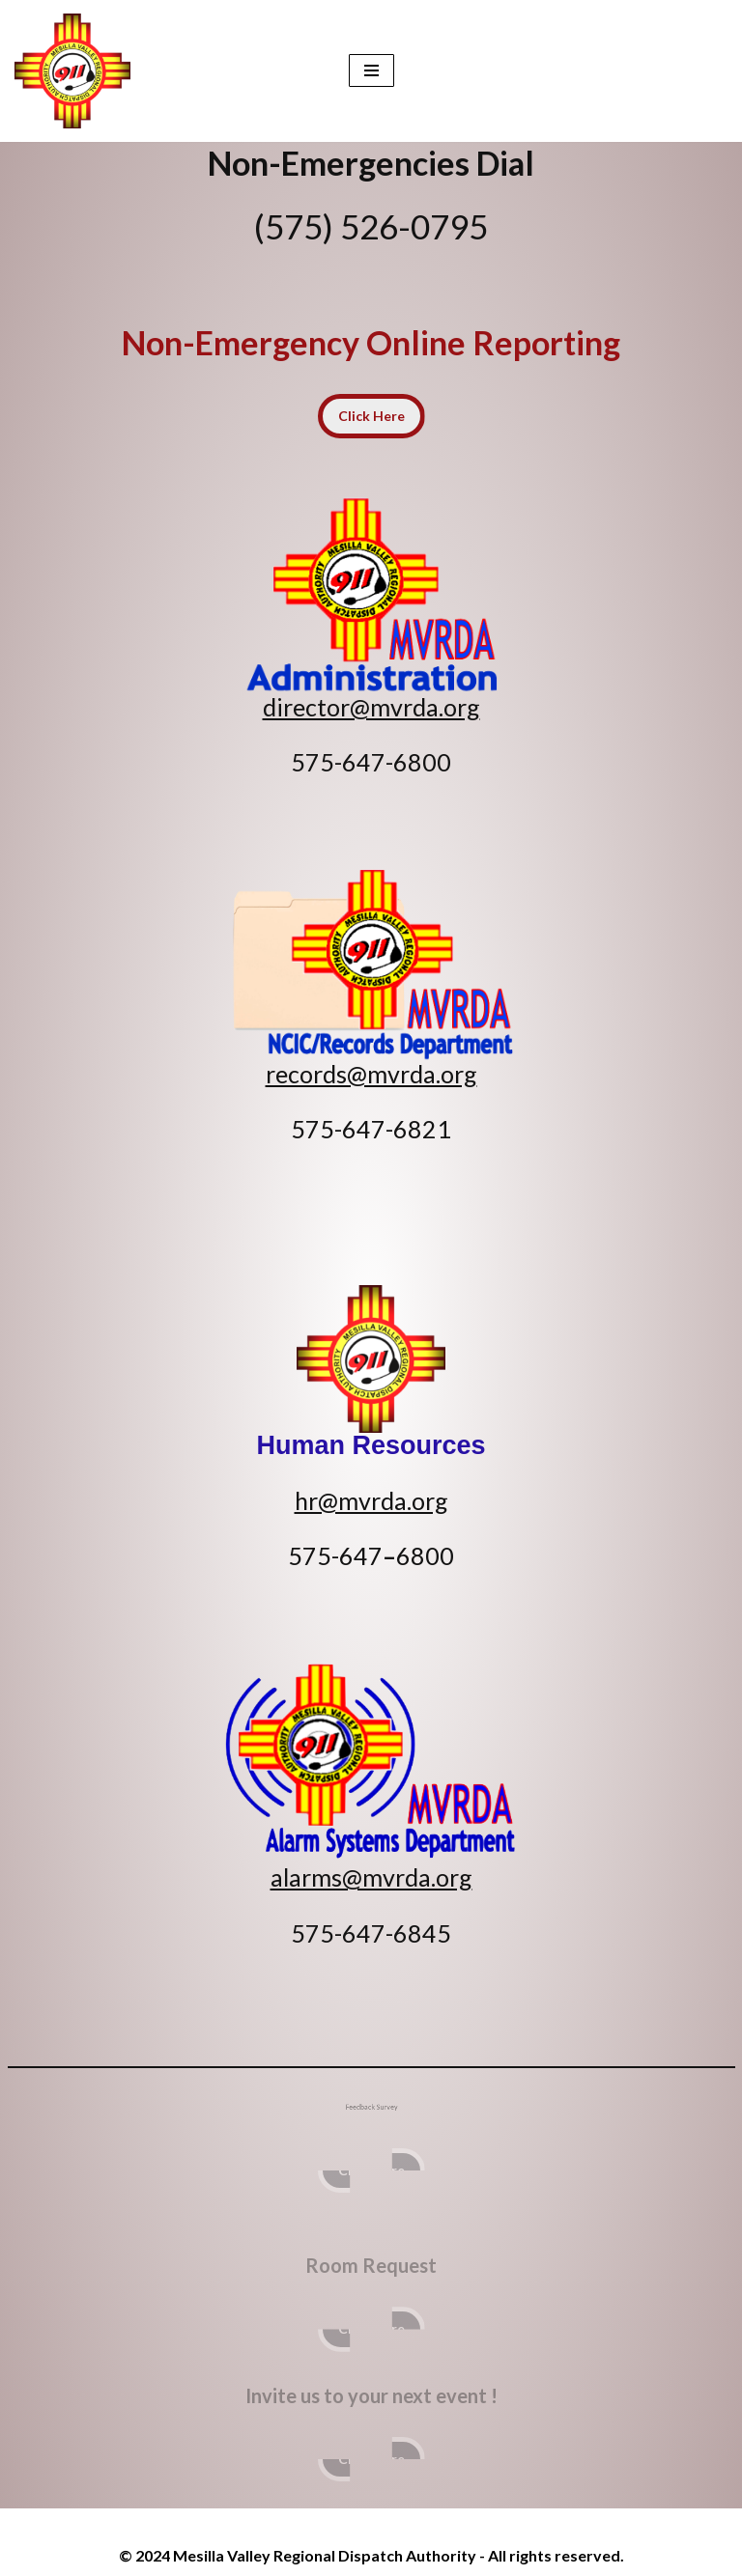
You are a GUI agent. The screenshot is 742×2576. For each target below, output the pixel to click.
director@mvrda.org (371, 706)
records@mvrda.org (371, 1073)
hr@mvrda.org (371, 1500)
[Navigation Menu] (371, 70)
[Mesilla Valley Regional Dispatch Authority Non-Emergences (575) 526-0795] (77, 71)
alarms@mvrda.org (371, 1876)
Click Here (371, 415)
